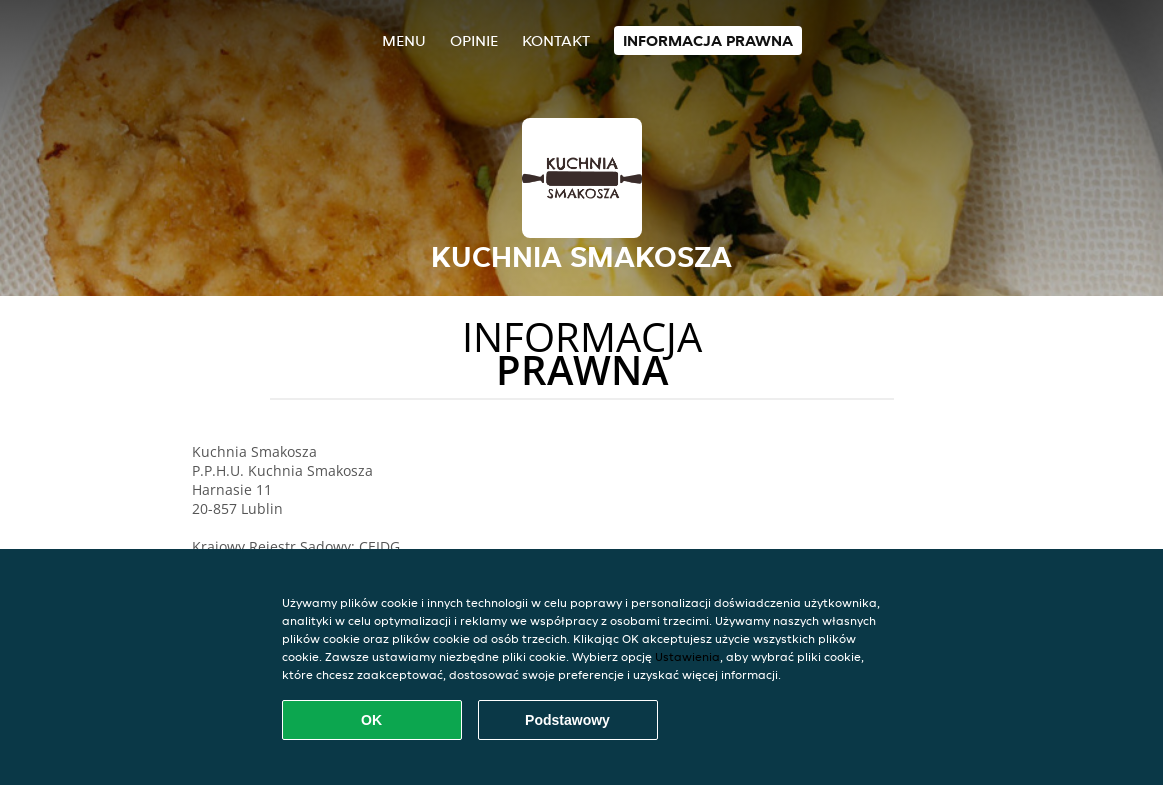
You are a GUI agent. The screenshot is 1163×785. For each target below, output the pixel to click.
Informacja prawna (708, 40)
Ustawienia (687, 656)
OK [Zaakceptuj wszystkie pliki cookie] (371, 720)
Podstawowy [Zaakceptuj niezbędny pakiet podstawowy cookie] (567, 720)
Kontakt (556, 40)
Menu (404, 40)
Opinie (474, 40)
